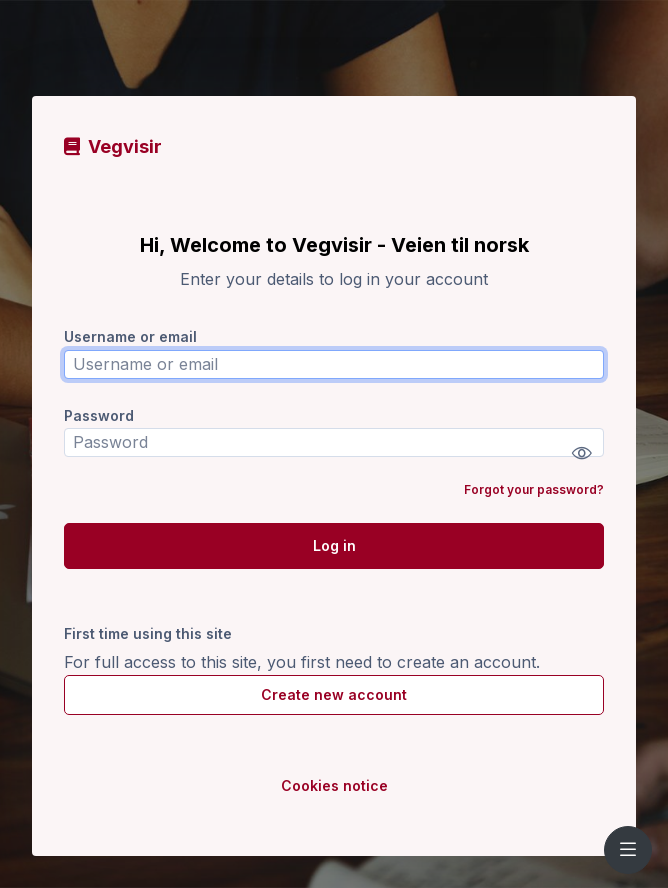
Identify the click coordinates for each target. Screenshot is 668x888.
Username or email (130, 336)
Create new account (334, 694)
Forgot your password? (534, 489)
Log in (334, 545)
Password (99, 415)
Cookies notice (334, 785)
